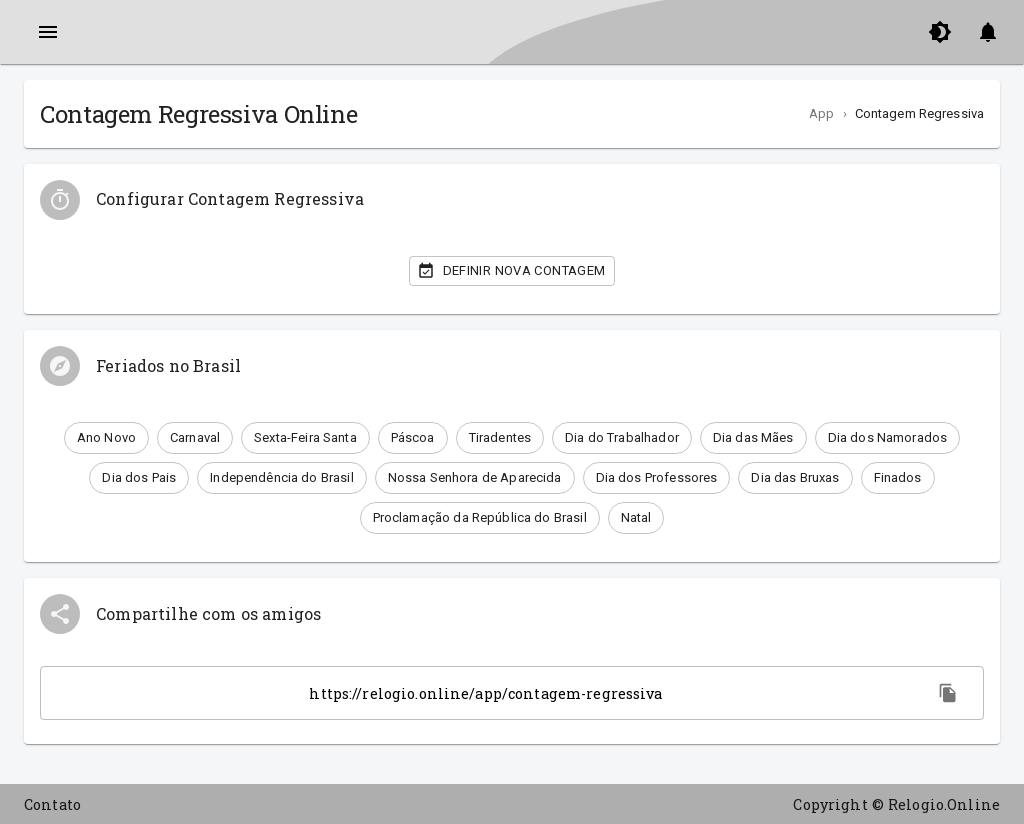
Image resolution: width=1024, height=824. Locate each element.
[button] (106, 438)
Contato (52, 804)
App (821, 113)
